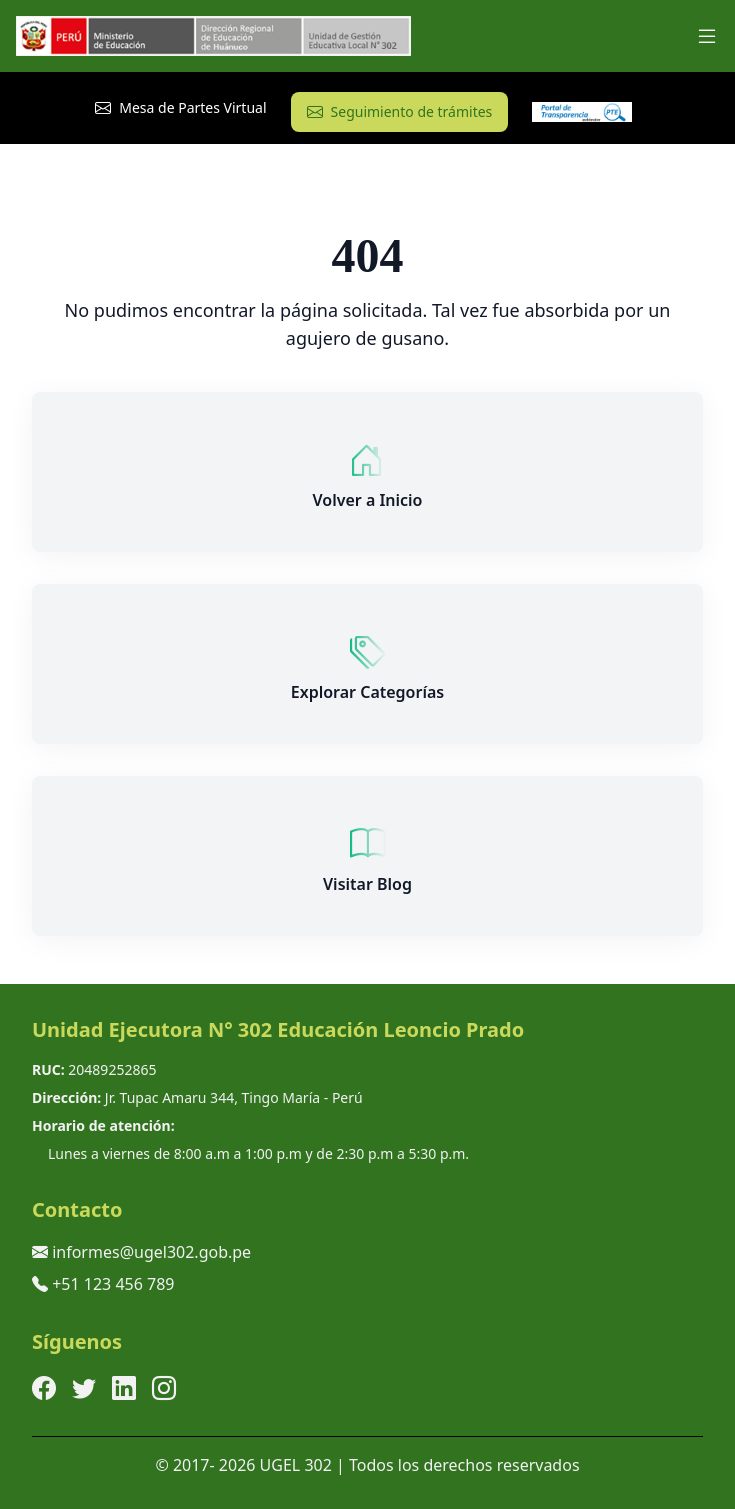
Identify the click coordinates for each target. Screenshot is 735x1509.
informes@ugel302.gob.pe (151, 1252)
